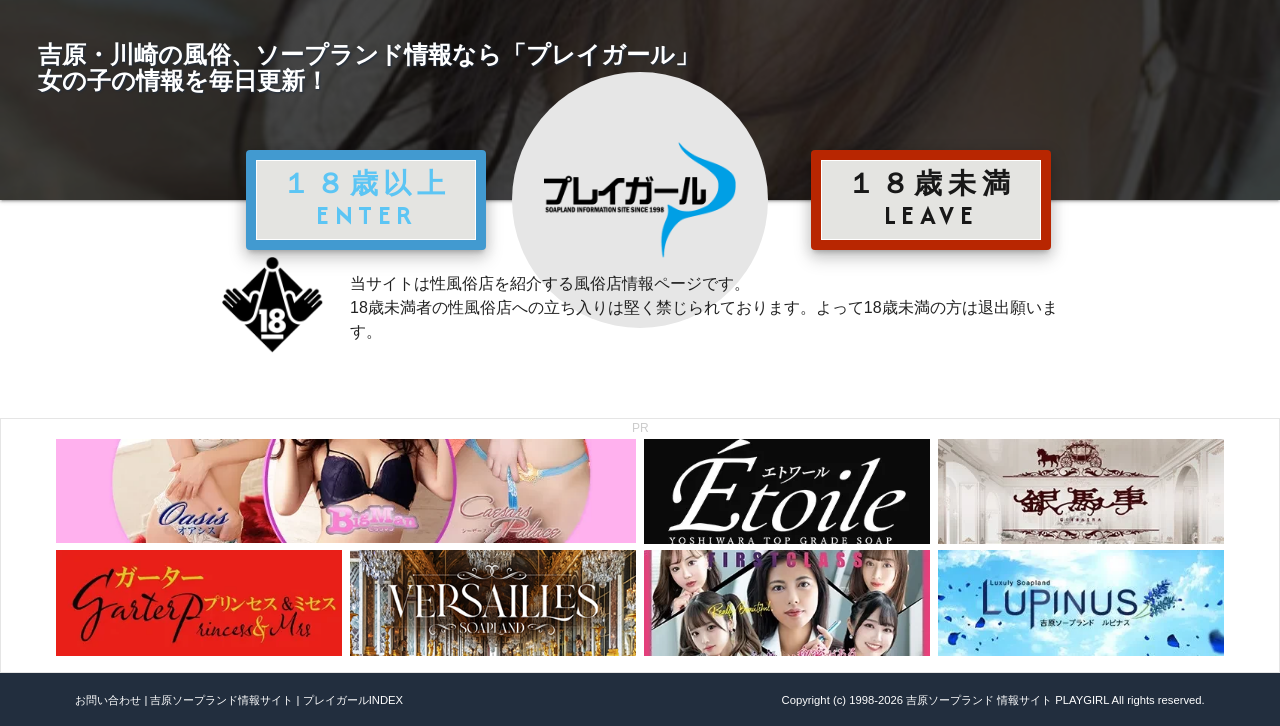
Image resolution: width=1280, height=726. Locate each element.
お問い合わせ (108, 700)
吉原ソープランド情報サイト (221, 700)
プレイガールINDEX (353, 700)
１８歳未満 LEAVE (931, 199)
